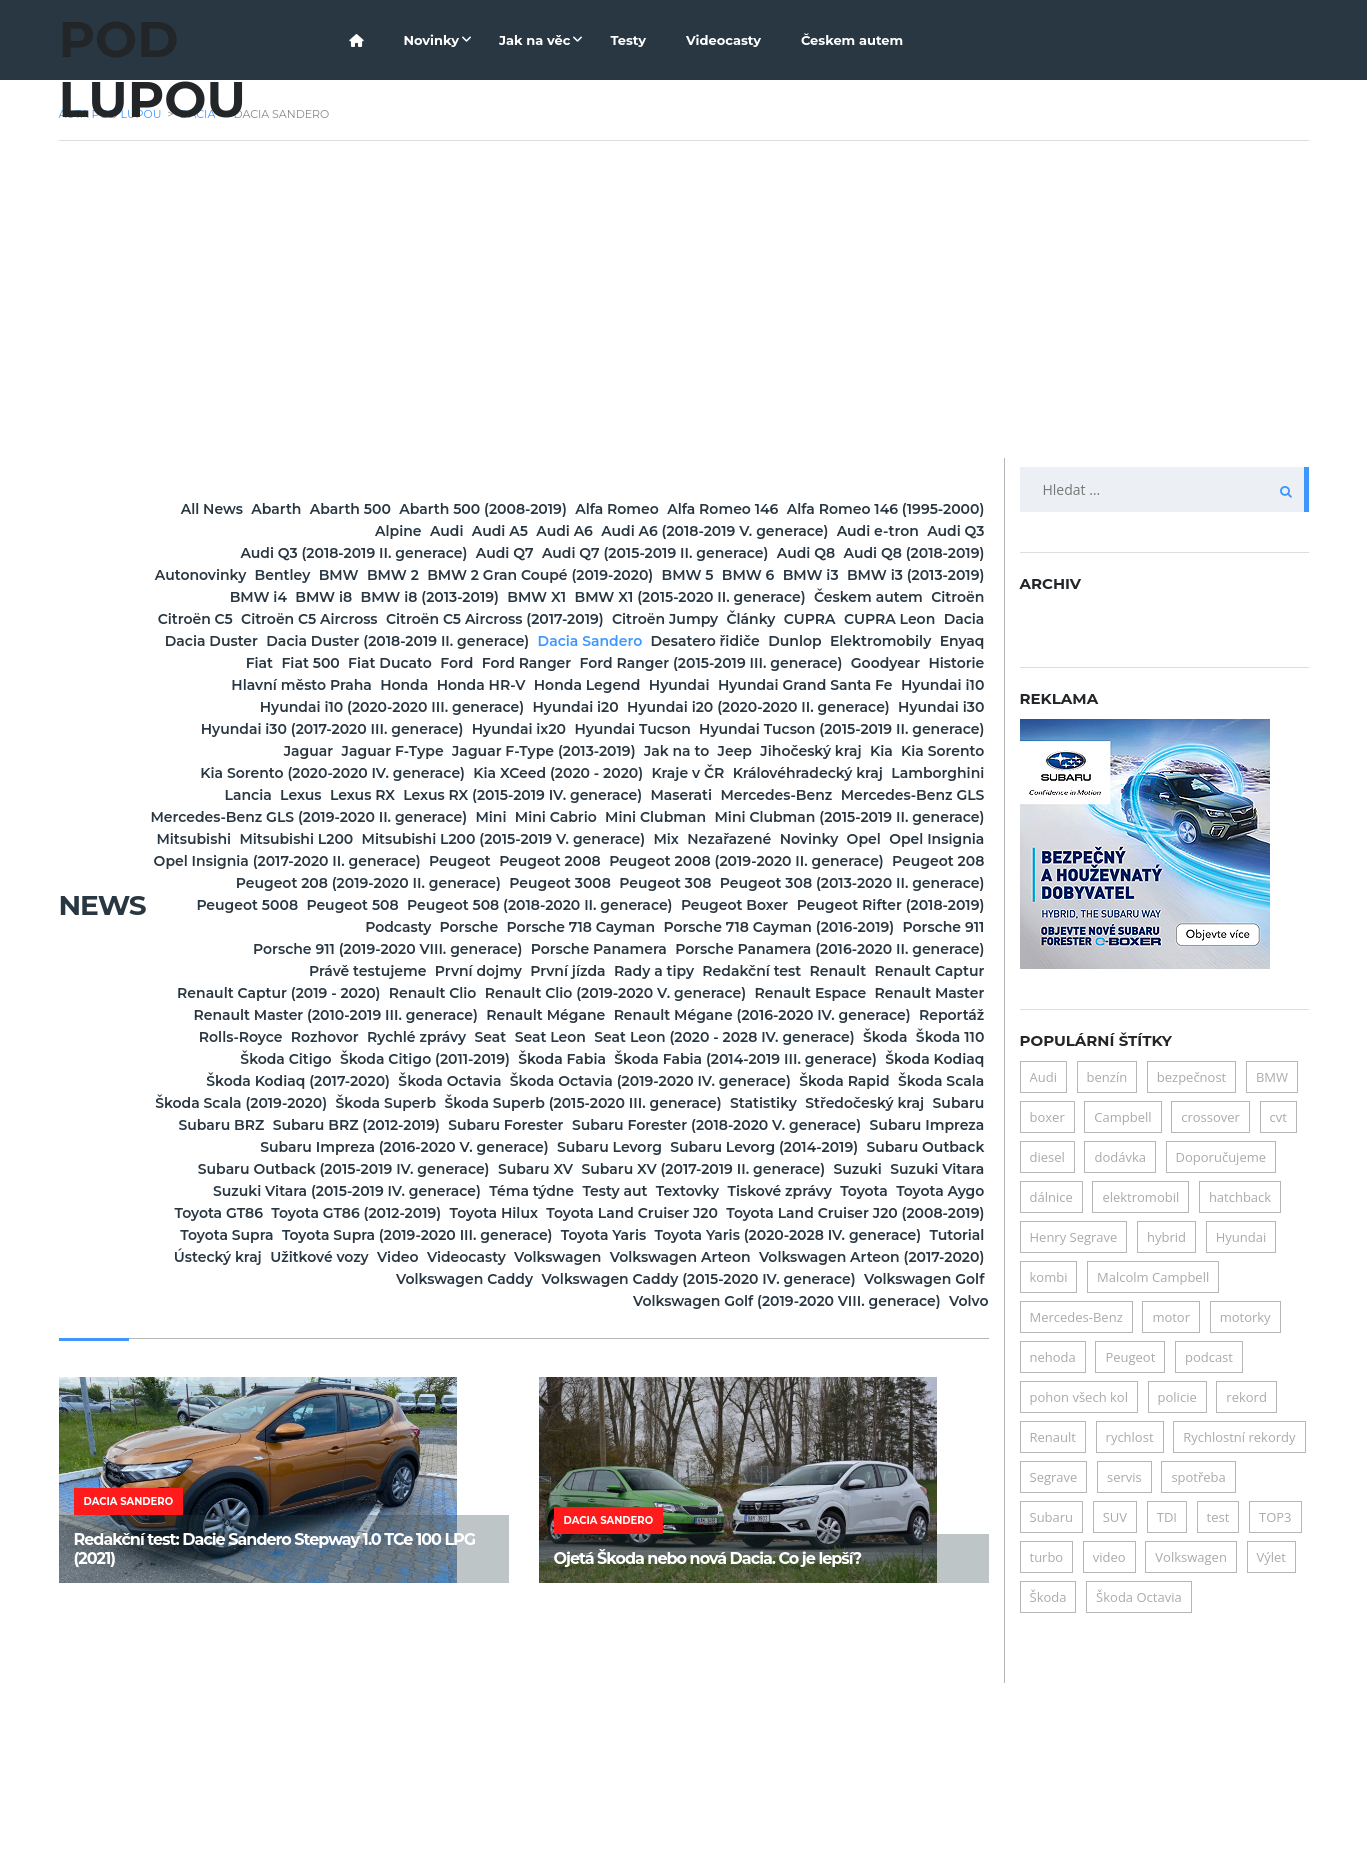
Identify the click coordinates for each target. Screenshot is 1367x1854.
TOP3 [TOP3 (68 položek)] (1275, 1517)
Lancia (869, 839)
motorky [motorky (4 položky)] (1245, 1317)
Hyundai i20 (629, 751)
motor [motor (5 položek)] (1171, 1317)
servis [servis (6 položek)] (1124, 1477)
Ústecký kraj (300, 1433)
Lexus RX (238, 861)
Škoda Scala (269, 1235)
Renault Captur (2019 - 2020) (447, 1103)
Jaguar (588, 795)
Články (226, 663)
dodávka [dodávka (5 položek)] (1120, 1157)
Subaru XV (568, 1323)
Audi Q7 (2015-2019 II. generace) (857, 553)
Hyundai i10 (207, 751)
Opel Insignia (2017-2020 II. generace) (601, 949)
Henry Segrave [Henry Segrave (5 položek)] (1074, 1237)
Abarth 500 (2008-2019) (620, 509)
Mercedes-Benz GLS (899, 861)
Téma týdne (727, 1345)
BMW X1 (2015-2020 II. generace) (710, 619)
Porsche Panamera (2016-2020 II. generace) (815, 1059)
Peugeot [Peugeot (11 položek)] (1130, 1357)
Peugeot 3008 (225, 993)
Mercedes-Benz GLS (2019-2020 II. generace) (490, 883)
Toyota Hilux (926, 1367)
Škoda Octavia (475, 1213)
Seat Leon (326, 1169)
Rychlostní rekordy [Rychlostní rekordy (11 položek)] (1239, 1437)
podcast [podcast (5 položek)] (1209, 1357)
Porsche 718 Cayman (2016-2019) (737, 1037)
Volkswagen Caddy (551, 1455)
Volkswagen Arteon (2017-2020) (334, 1455)
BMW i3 (676, 597)
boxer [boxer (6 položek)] (1047, 1117)
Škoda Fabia (493, 1191)
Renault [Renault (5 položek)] (1053, 1437)
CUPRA (313, 663)
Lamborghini (763, 839)
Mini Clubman (920, 883)
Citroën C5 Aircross (506, 641)
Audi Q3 (322, 553)
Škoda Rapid (925, 1213)
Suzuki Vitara (298, 1345)
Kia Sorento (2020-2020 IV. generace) (838, 817)
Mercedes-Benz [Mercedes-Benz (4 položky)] (1076, 1317)
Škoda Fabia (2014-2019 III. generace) (704, 1191)
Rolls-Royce (690, 1147)
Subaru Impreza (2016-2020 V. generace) (826, 1279)
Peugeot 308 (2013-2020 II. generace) (572, 993)
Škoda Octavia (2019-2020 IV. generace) (703, 1213)
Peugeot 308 (358, 993)
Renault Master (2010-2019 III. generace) (673, 1125)
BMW (863, 575)
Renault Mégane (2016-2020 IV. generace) (362, 1147)
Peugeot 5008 (792, 993)
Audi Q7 (679, 553)
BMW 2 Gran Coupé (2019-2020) (323, 597)
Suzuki (946, 1323)
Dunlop (567, 685)
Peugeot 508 (924, 993)
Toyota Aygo (472, 1367)
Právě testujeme (333, 1081)
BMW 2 (945, 575)
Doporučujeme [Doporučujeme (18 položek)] (1221, 1157)
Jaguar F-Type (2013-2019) (879, 795)
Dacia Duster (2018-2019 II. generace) (839, 663)
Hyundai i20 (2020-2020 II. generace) (839, 751)
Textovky (938, 1345)
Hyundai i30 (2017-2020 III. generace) (556, 773)
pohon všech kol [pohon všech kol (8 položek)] (1079, 1397)
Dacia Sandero (308, 685)
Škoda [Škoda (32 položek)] (1048, 1597)
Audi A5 (587, 531)
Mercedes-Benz (735, 861)
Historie (943, 707)
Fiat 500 (941, 685)
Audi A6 (679, 531)
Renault (942, 1081)
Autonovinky (669, 575)
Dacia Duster (624, 663)
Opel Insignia (922, 927)
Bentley (779, 575)
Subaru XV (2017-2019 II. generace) (765, 1323)
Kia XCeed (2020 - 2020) (301, 839)
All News (266, 509)
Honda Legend (610, 729)
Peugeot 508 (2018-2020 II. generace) (368, 1015)
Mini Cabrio (793, 883)
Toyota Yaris (534, 1411)
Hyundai (729, 729)
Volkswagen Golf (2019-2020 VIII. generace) (759, 1477)
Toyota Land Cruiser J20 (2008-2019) (712, 1389)
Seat (239, 1169)
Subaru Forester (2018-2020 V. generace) (350, 1279)
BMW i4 (941, 597)
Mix (541, 927)
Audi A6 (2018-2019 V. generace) (856, 531)
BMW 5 (498, 597)
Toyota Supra (923, 1389)
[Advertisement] (684, 308)
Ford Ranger (430, 707)
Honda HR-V (476, 729)
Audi (506, 531)
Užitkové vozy (429, 1433)
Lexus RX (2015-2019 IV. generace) (426, 861)
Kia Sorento (628, 817)
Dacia (522, 663)
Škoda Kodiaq (920, 1191)
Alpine (430, 531)
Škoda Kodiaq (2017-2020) (296, 1213)
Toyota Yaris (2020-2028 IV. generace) (746, 1411)
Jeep (337, 817)
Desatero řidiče (450, 685)
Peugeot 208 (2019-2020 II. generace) (837, 971)
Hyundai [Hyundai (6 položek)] (1241, 1237)
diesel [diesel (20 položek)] (1047, 1157)
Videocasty (723, 40)
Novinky (431, 40)
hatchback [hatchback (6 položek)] (1240, 1197)
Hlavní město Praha (241, 729)
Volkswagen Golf (509, 1477)
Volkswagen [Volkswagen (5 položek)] (1191, 1557)
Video (534, 1433)
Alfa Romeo (782, 509)
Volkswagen (749, 1433)
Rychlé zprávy (920, 1147)
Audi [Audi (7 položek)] (1043, 1077)
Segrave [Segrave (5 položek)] (1054, 1477)
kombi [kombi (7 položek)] (1049, 1277)
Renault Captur (255, 1103)
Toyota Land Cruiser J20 (462, 1389)
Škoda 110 (809, 1169)
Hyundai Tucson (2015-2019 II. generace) (384, 795)
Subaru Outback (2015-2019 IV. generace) (350, 1323)
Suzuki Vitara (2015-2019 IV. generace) (515, 1345)
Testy (628, 40)
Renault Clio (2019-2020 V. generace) (839, 1103)
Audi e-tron (217, 553)
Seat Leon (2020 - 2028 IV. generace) (528, 1169)
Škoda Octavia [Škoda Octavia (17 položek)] (1139, 1597)
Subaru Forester (912, 1257)
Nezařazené (633, 927)
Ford (332, 707)
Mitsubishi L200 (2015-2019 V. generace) (351, 927)
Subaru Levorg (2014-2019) (723, 1301)
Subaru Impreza (588, 1279)
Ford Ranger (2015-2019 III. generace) (642, 707)
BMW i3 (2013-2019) (808, 597)
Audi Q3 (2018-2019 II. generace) (500, 553)
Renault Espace (294, 1125)
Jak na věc (534, 40)
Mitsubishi (783, 905)
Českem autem (852, 40)
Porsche (372, 1037)
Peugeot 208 (623, 971)
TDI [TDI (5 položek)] (1167, 1517)
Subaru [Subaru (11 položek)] (1052, 1517)
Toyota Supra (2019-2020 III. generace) (320, 1411)
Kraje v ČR (458, 839)
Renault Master (440, 1125)
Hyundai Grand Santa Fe (883, 729)
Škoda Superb (607, 1235)
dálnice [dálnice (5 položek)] (1051, 1197)
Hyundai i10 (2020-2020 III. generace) (417, 751)
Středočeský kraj (346, 1257)
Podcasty (937, 1015)
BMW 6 (586, 597)
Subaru (468, 1257)
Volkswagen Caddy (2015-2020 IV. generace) (813, 1455)
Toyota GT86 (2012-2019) (761, 1367)
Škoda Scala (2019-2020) (435, 1235)
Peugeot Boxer (590, 1015)
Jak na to (251, 817)
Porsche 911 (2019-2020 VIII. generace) (318, 1059)
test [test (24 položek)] (1218, 1517)
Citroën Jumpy (917, 641)
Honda (372, 729)
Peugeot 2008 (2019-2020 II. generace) (404, 971)
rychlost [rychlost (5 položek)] (1130, 1437)
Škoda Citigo (924, 1169)
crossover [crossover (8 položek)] (1210, 1117)
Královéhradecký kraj (606, 839)
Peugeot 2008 (920, 949)
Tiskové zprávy (256, 1367)
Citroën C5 (364, 641)
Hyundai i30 (346, 773)
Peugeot (802, 949)
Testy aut (838, 1345)
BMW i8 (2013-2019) (394, 619)
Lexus (949, 839)
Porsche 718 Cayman (511, 1037)
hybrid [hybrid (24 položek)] (1166, 1237)
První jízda (589, 1081)
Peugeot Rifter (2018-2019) (775, 1015)
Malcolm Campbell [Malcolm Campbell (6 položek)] (1153, 1277)
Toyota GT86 (596, 1367)
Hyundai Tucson (912, 773)
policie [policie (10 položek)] (1177, 1397)
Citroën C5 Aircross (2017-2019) (720, 641)
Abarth (358, 509)
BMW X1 (529, 619)
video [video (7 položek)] (1109, 1557)
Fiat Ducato (238, 707)
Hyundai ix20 (771, 773)
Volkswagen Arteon (900, 1433)
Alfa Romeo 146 (914, 509)
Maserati (612, 861)
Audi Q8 (382, 575)
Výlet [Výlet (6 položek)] (1271, 1557)
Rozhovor (802, 1147)
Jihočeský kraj (441, 817)
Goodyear (843, 707)
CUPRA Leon (419, 663)
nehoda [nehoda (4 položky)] (1053, 1357)
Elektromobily (681, 685)
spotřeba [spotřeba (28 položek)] (1198, 1477)
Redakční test (828, 1081)
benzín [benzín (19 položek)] (1107, 1077)
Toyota (368, 1367)
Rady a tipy (703, 1081)
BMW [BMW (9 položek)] (1272, 1077)
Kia (539, 817)
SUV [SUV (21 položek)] (1115, 1517)
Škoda (716, 1169)
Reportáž (579, 1147)
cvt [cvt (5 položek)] (1278, 1117)
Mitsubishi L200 (914, 905)
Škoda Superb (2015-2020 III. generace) (831, 1235)
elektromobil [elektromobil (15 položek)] (1140, 1197)
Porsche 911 (930, 1037)
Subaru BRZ (573, 1257)
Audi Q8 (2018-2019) (517, 575)
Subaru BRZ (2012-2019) (735, 1257)
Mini (700, 883)
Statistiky (218, 1257)
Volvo (968, 1477)
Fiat (862, 685)
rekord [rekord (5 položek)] (1246, 1397)
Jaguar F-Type (700, 795)
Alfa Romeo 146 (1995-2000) (272, 531)
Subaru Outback (912, 1301)
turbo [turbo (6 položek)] (1047, 1557)
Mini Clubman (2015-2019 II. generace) (575, 905)
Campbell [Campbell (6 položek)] (1122, 1117)
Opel (822, 927)
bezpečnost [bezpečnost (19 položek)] (1191, 1077)
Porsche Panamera (557, 1059)
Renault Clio (630, 1103)
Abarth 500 (459, 509)
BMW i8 (260, 619)
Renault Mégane (910, 1125)
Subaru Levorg (540, 1301)
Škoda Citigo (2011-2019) (328, 1191)
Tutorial (943, 1411)
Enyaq (790, 685)
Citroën (264, 641)
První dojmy (472, 1081)
